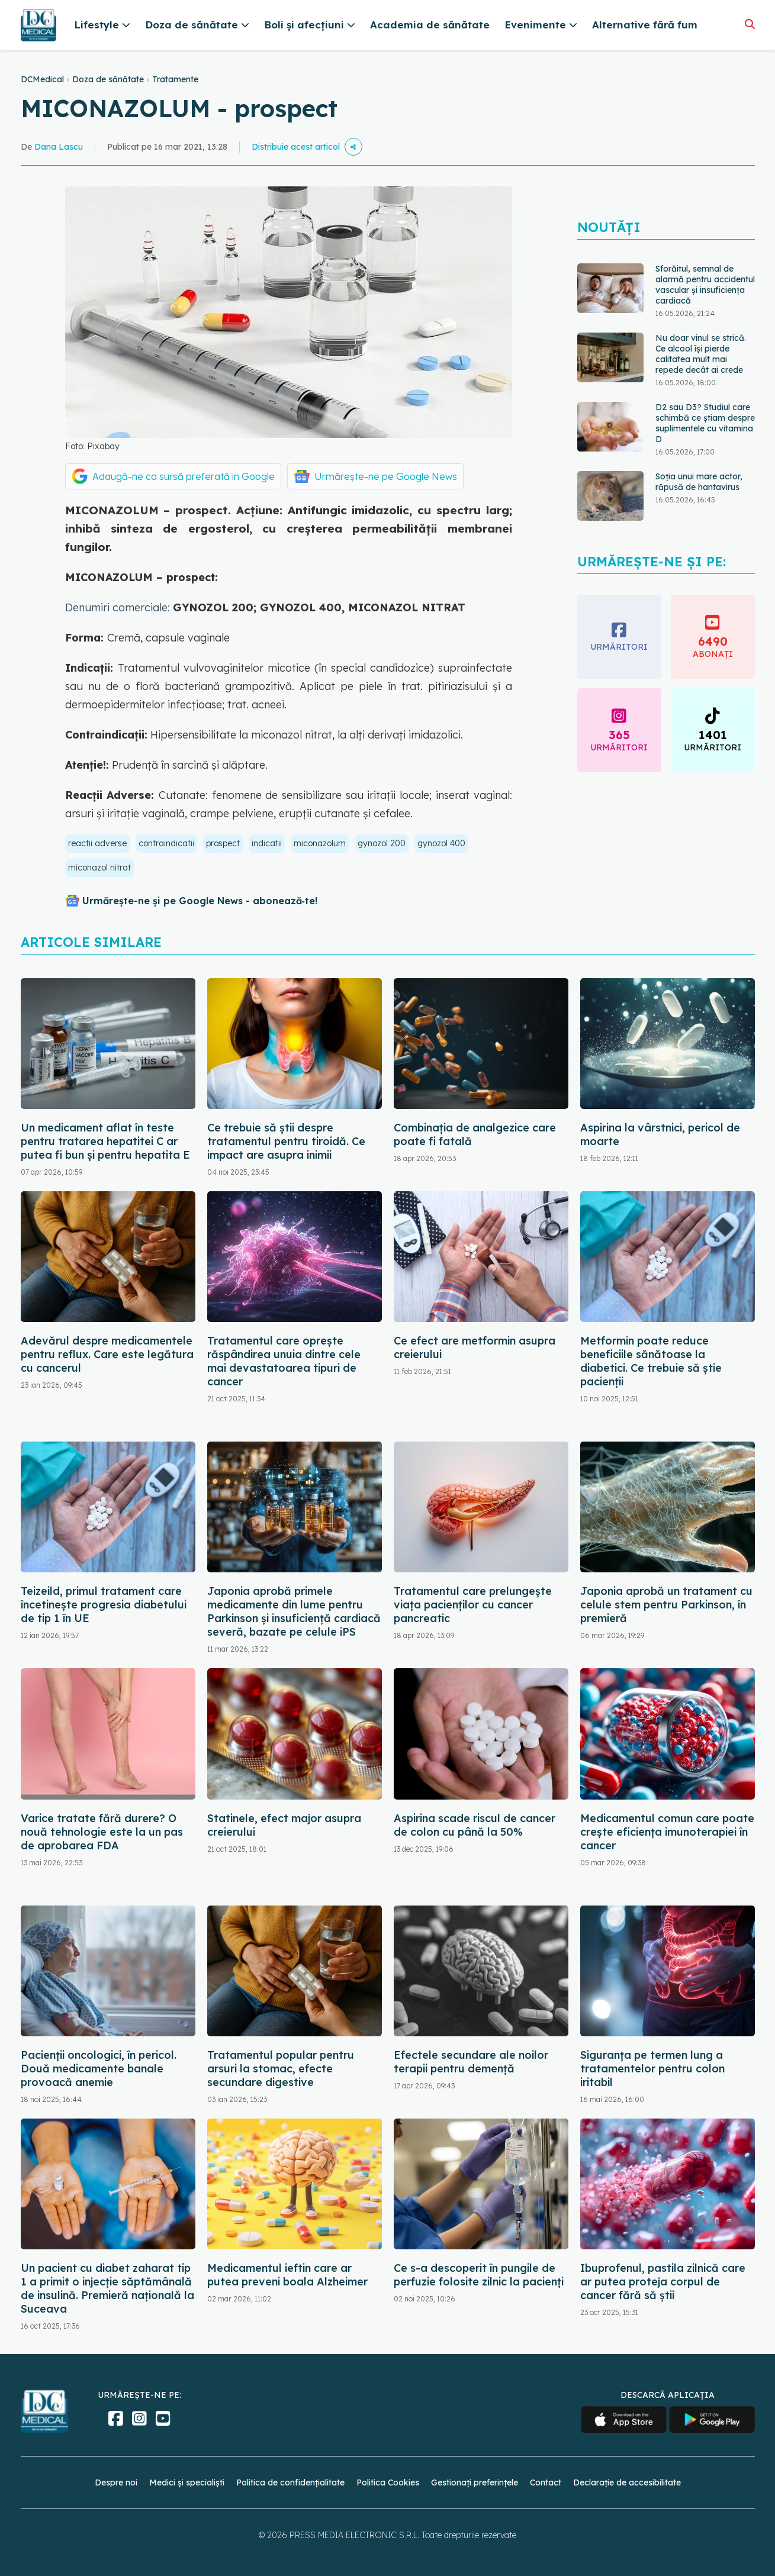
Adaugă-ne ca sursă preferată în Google (183, 476)
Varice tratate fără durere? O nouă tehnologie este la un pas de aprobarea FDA (102, 1831)
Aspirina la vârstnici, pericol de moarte (660, 1134)
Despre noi (116, 2482)
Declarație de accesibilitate (627, 2482)
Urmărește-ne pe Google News (385, 476)
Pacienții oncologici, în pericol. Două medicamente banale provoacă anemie (98, 2068)
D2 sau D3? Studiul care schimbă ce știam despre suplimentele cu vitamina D (705, 423)
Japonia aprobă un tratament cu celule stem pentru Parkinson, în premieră (666, 1604)
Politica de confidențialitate (290, 2482)
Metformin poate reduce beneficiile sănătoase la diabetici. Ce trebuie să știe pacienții (651, 1361)
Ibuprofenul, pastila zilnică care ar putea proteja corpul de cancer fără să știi (662, 2281)
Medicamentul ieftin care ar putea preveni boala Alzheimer (287, 2274)
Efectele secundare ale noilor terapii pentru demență (471, 2061)
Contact (545, 2482)
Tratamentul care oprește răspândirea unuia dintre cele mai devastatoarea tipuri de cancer (284, 1361)
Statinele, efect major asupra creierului (284, 1825)
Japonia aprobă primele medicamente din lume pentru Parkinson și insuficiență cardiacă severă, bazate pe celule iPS (294, 1611)
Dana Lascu (58, 146)
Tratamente (175, 79)
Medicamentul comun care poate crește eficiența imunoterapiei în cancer (667, 1831)
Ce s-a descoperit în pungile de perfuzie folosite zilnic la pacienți (479, 2274)
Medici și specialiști (186, 2482)
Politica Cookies (387, 2482)
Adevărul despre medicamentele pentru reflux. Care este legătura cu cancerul (107, 1354)
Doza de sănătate (108, 79)
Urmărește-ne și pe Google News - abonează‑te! (199, 901)
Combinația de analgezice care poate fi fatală (475, 1134)
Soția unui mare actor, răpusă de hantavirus (698, 481)
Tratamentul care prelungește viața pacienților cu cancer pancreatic (473, 1604)
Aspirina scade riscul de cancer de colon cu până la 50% (474, 1825)
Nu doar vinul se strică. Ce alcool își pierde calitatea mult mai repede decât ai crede (700, 354)
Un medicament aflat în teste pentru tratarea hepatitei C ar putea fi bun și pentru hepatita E (105, 1141)
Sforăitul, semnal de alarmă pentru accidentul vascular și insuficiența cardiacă (705, 284)
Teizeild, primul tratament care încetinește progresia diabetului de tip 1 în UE (103, 1604)
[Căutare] (750, 24)
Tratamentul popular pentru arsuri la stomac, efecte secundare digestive (280, 2068)
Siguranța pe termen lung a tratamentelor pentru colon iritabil (652, 2068)
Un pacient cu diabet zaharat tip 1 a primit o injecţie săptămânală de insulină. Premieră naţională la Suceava (107, 2288)
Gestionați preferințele (474, 2482)
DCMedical (42, 79)
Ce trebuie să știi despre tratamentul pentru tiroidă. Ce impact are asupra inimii (286, 1141)
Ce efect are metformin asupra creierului (474, 1347)
